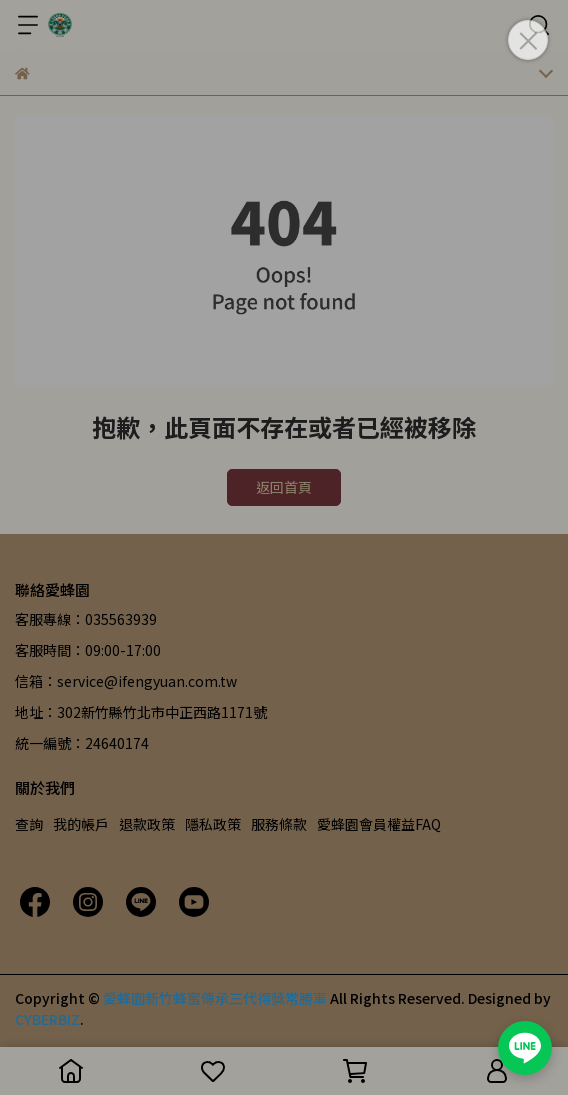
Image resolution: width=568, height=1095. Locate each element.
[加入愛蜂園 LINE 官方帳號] (525, 1048)
